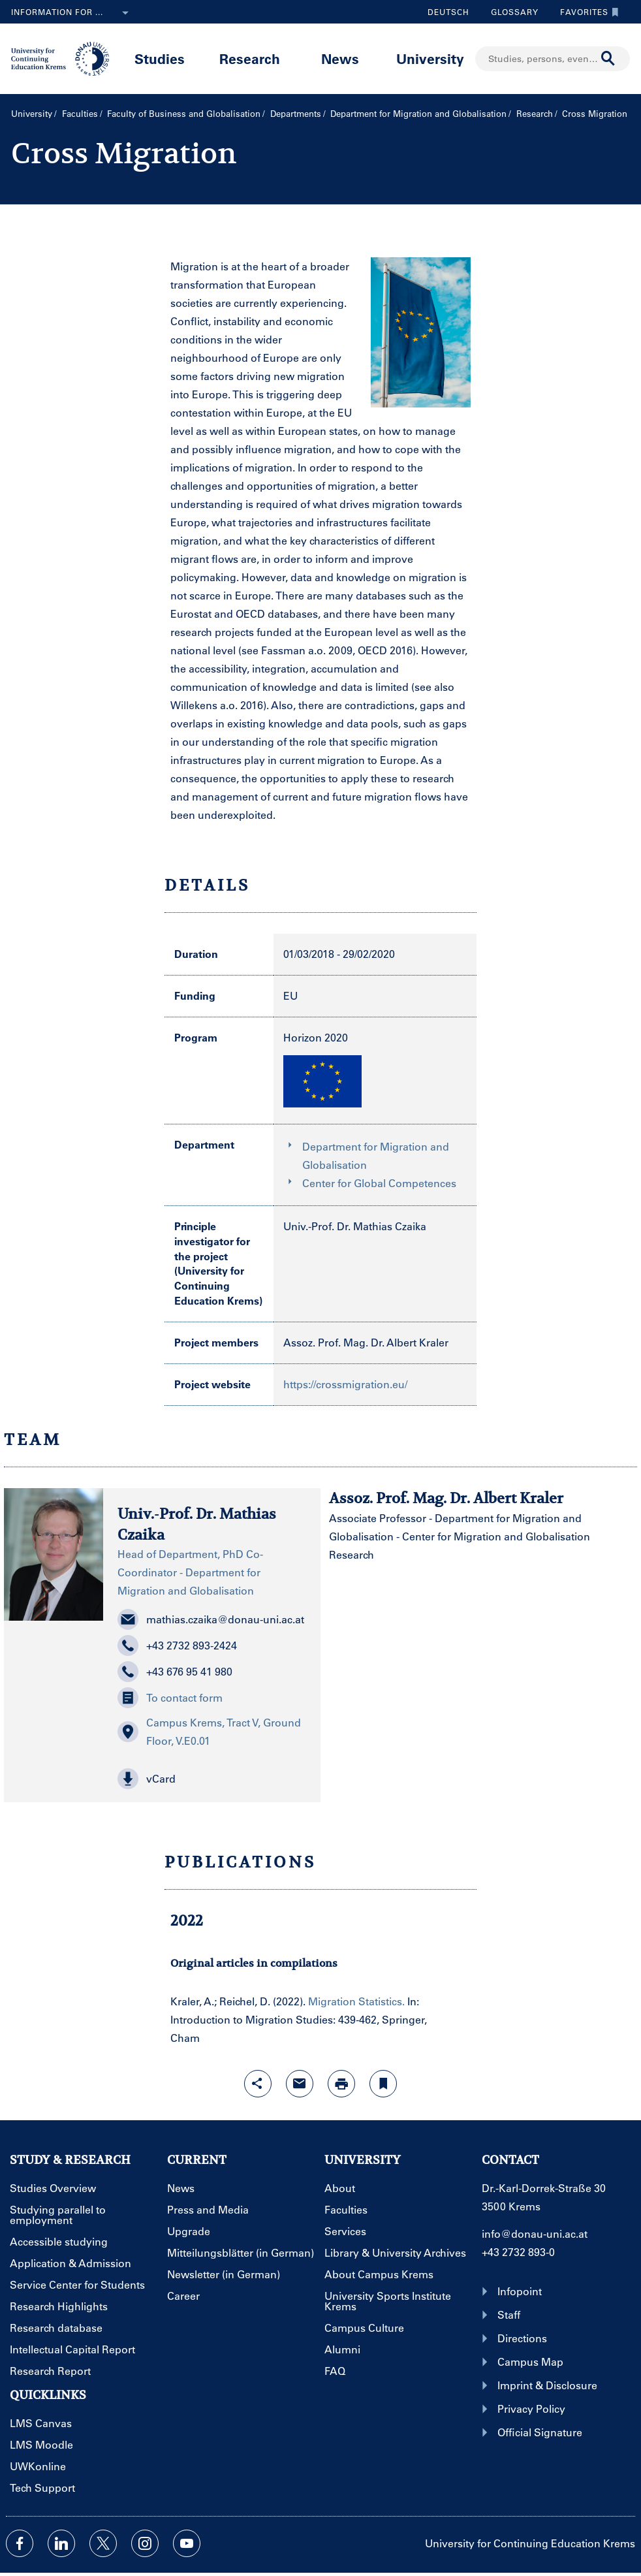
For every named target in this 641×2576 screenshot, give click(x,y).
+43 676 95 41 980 (174, 1671)
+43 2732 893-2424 (177, 1645)
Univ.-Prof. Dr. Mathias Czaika (354, 1226)
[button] (211, 1778)
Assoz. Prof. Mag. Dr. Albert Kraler (365, 1342)
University (430, 58)
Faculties (80, 113)
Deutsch (448, 12)
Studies (159, 58)
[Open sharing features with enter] (258, 2083)
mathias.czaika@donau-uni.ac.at (210, 1619)
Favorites (586, 12)
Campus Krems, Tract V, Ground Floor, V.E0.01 (209, 1731)
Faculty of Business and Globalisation (183, 113)
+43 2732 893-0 (518, 2252)
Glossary (510, 12)
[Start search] (608, 59)
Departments (295, 113)
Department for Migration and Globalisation (418, 113)
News (340, 58)
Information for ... (72, 13)
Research (249, 58)
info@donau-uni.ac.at (534, 2233)
